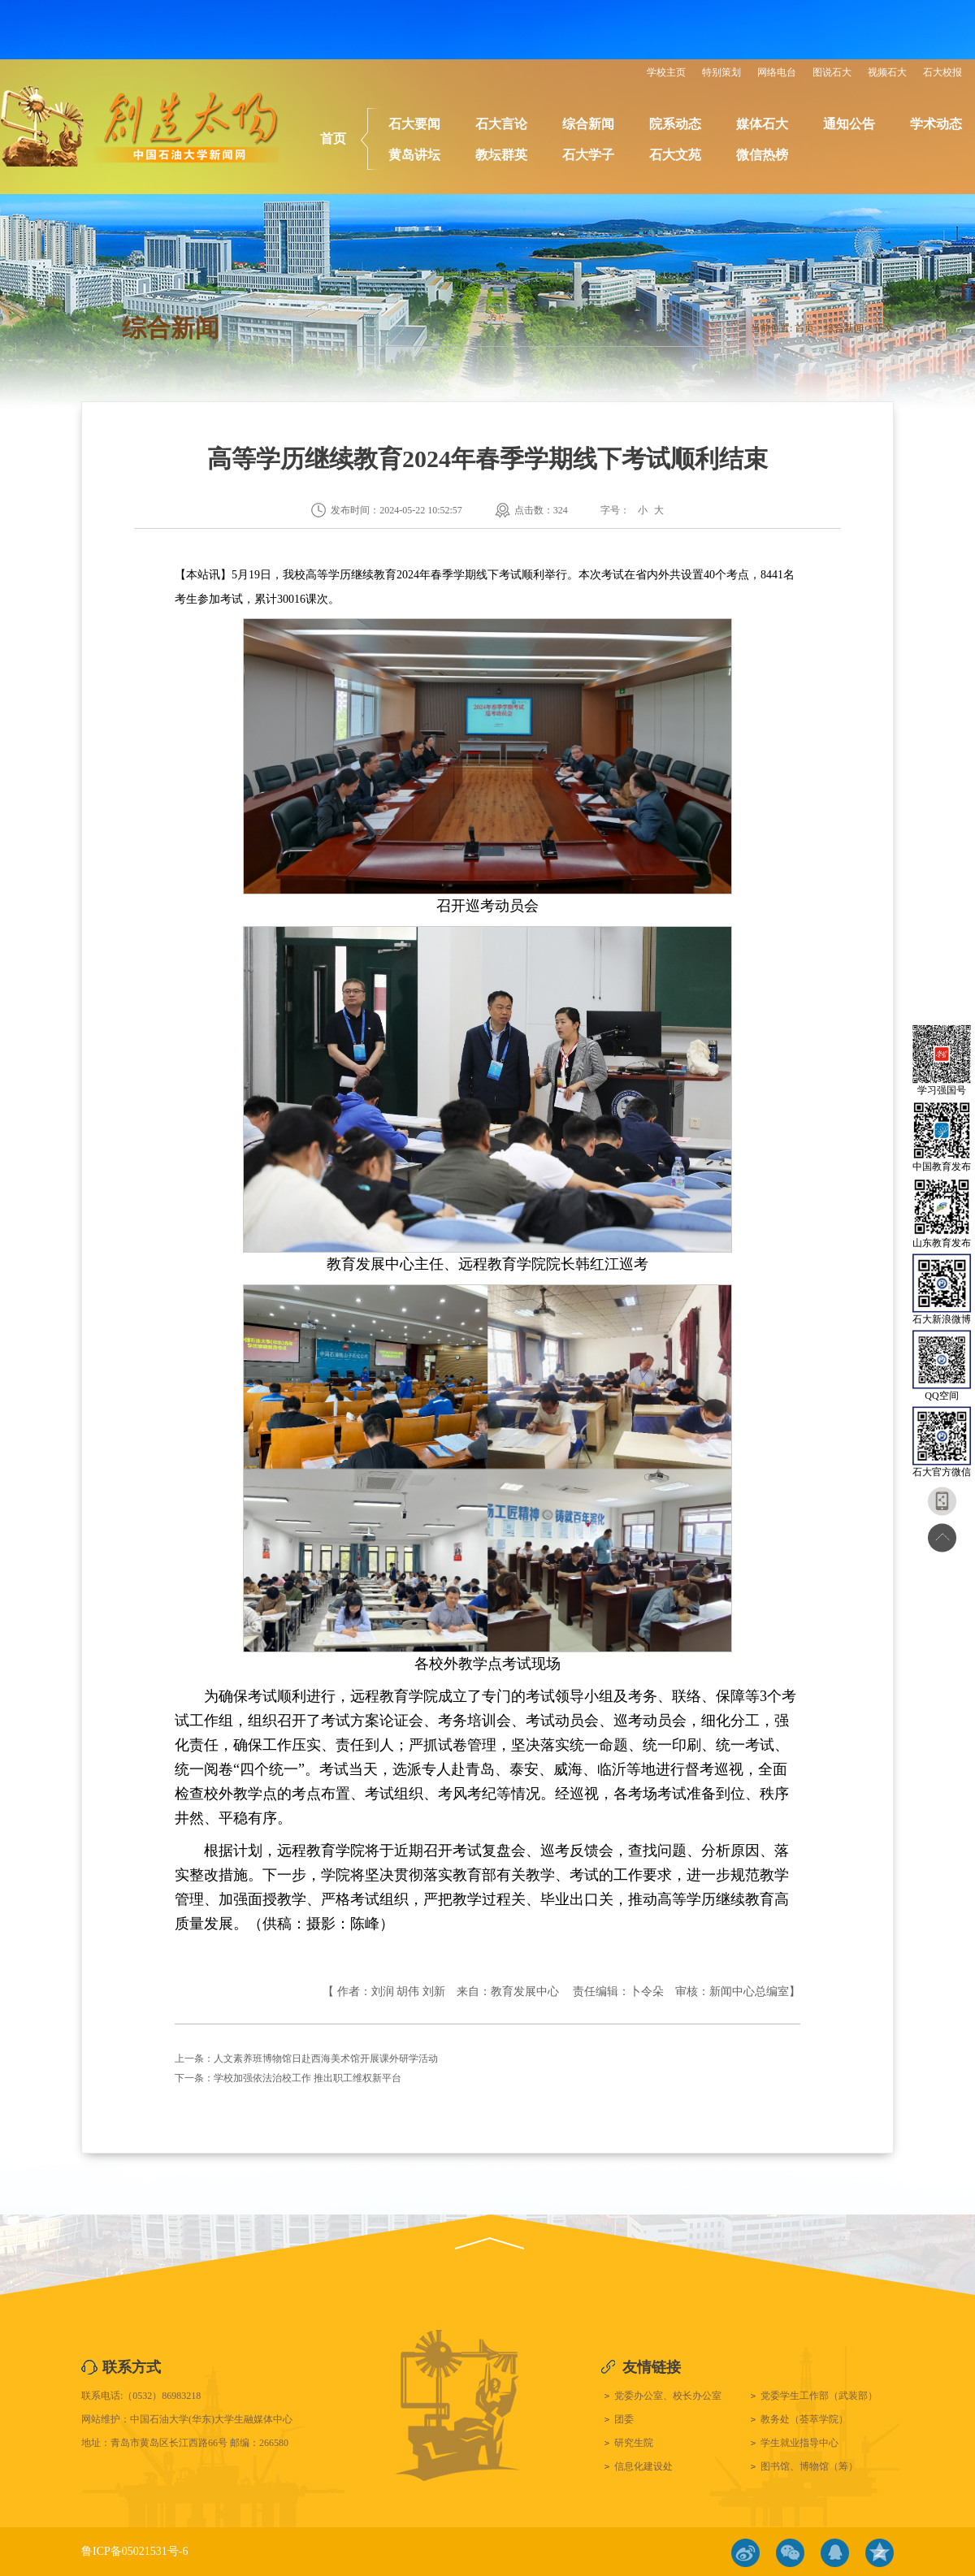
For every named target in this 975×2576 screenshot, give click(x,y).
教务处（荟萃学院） (804, 2419)
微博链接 (745, 2553)
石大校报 (942, 72)
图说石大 (832, 72)
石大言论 (501, 124)
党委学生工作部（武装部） (819, 2395)
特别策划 (721, 72)
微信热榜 (762, 155)
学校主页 (666, 72)
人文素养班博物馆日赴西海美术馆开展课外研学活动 (326, 2058)
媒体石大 (762, 124)
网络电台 (776, 72)
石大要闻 (414, 124)
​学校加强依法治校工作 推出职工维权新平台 (307, 2078)
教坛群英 (501, 155)
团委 (624, 2419)
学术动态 (936, 124)
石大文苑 (675, 155)
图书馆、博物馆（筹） (809, 2466)
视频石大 (887, 72)
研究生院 (633, 2442)
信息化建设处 (643, 2466)
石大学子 (588, 155)
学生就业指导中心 (799, 2442)
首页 (333, 138)
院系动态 (675, 124)
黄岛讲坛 (414, 155)
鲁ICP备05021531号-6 (134, 2551)
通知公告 (849, 124)
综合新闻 (588, 124)
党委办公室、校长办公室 (668, 2395)
